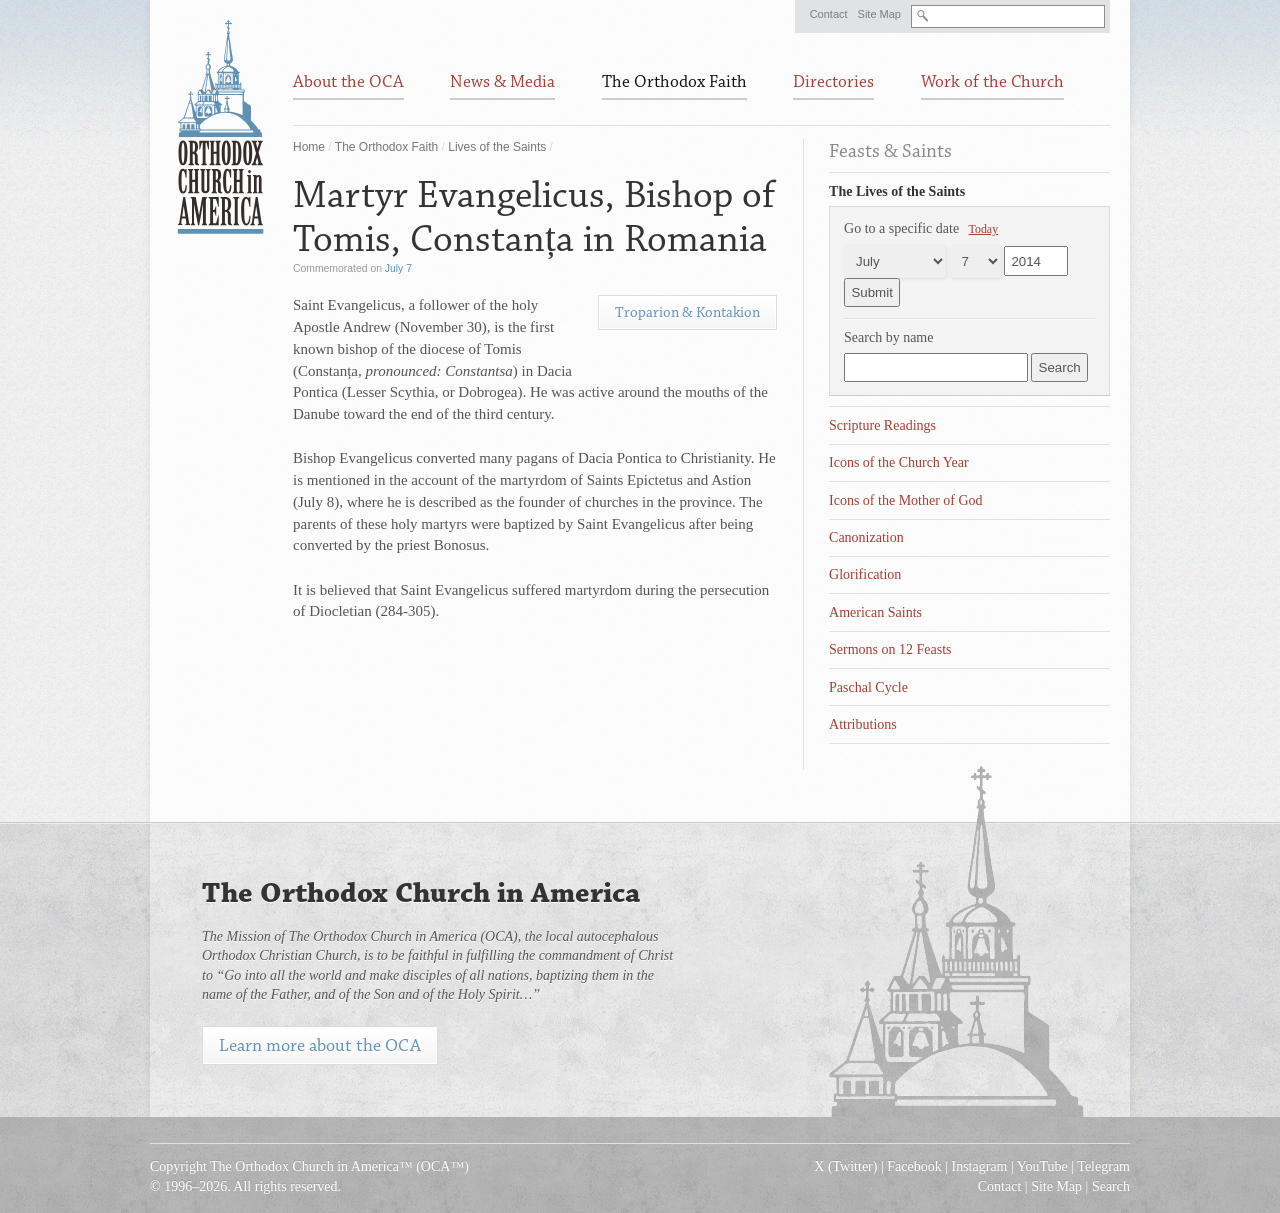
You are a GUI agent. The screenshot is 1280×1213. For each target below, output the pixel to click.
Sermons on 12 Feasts (890, 649)
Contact (829, 14)
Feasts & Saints (890, 151)
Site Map (879, 14)
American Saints (875, 612)
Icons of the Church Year (899, 462)
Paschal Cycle (868, 687)
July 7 (398, 268)
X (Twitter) (845, 1166)
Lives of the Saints (497, 147)
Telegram (1103, 1166)
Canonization (866, 537)
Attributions (863, 724)
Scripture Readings (882, 425)
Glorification (865, 574)
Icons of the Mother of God (906, 500)
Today (984, 229)
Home (309, 147)
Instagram (980, 1166)
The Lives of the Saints (897, 191)
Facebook (914, 1166)
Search (1111, 1186)
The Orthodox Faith (386, 147)
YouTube (1042, 1166)
